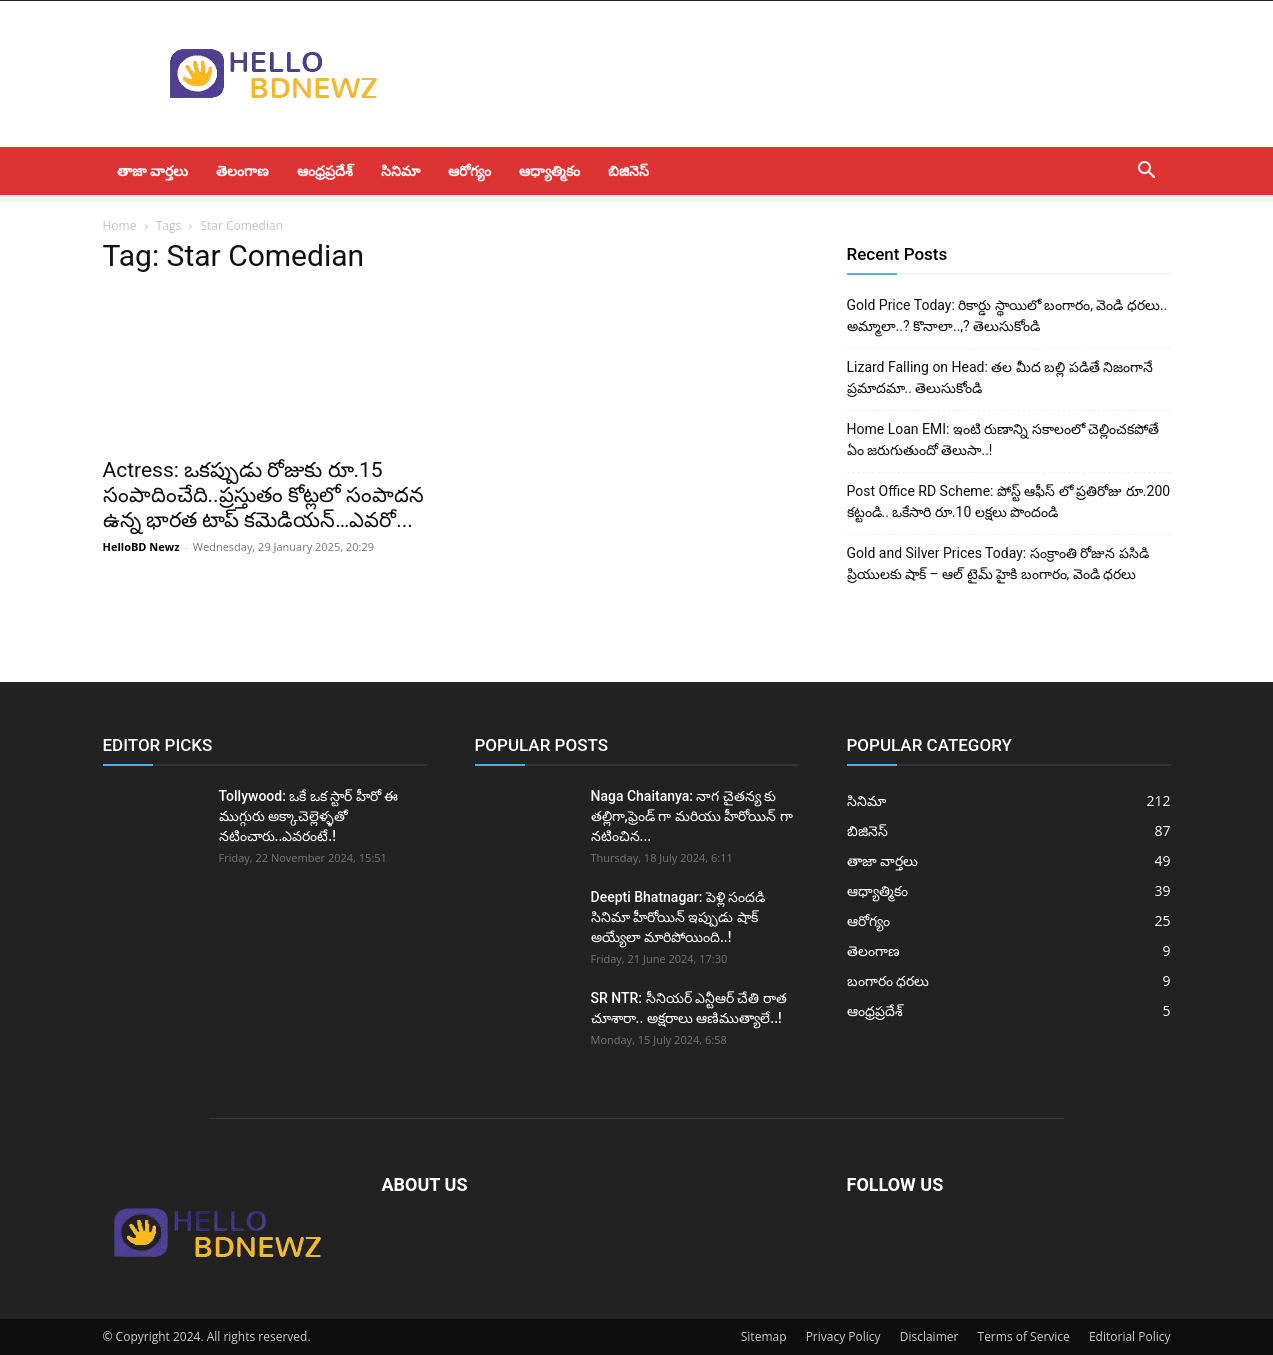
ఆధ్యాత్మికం (549, 170)
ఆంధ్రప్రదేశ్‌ (325, 170)
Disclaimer (929, 1336)
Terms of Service (1024, 1336)
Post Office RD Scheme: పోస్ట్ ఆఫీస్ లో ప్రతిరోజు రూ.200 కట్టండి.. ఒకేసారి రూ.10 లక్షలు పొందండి (1009, 501)
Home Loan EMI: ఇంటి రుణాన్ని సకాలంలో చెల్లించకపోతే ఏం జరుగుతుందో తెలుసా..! (1003, 439)
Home (120, 225)
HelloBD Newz (141, 546)
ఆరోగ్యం (469, 170)
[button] (1147, 172)
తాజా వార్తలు (153, 170)
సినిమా (400, 170)
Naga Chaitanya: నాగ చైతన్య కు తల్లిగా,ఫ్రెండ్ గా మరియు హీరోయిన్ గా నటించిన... (692, 816)
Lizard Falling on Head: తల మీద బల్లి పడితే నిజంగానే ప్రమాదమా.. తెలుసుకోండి (1000, 377)
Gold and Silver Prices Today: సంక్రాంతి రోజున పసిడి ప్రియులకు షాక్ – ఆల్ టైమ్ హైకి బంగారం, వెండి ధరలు (998, 563)
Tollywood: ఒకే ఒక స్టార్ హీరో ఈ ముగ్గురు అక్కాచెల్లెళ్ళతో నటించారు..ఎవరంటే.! (309, 816)
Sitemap (764, 1336)
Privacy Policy (843, 1336)
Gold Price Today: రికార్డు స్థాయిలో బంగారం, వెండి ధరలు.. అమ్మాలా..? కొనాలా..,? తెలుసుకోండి (1007, 315)
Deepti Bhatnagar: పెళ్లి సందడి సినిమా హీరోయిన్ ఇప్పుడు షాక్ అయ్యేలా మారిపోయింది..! (678, 917)
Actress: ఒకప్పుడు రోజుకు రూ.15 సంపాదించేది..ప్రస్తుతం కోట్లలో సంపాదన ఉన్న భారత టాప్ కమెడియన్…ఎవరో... (264, 495)
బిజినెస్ (628, 170)
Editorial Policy (1130, 1336)
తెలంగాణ (242, 170)
